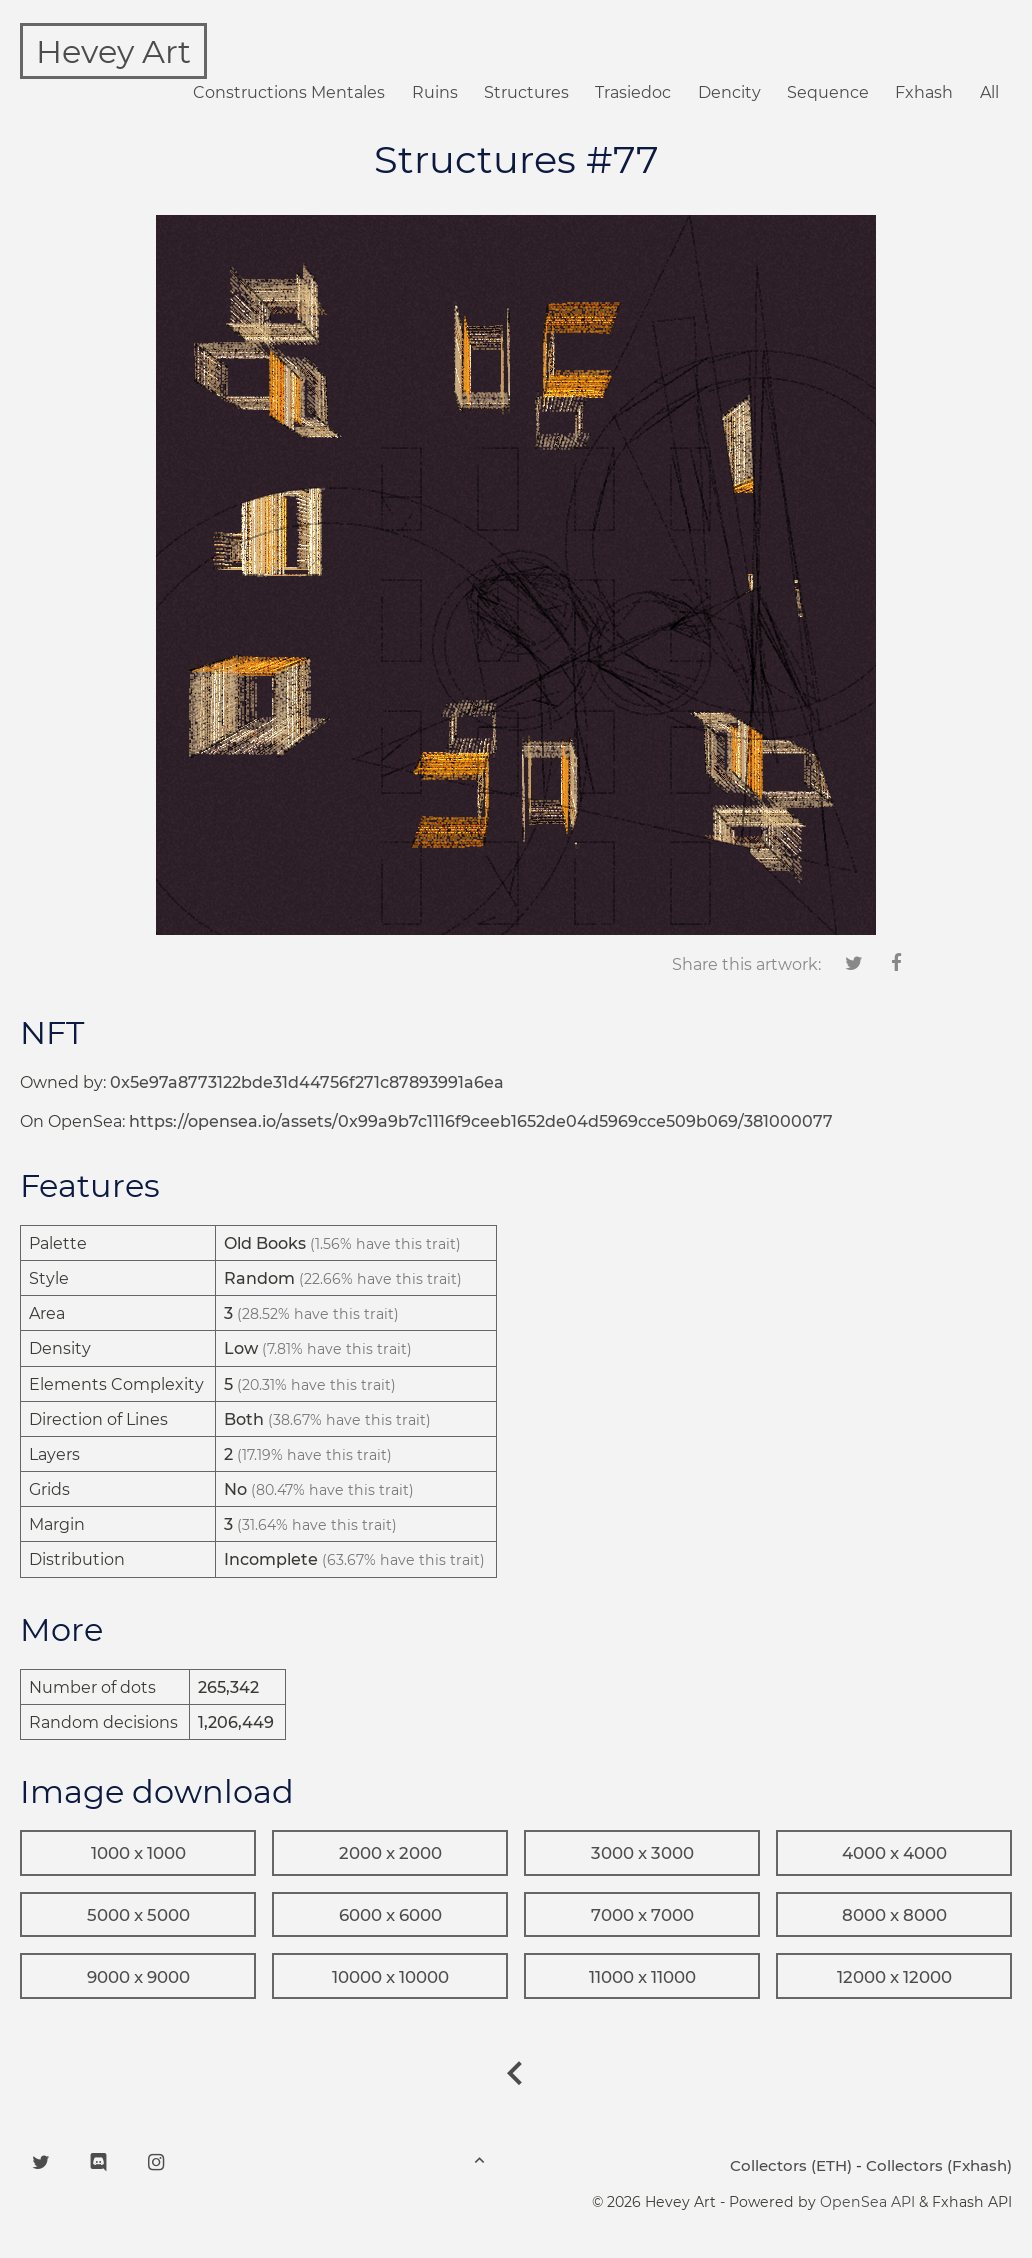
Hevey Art (113, 51)
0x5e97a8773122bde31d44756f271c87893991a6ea (307, 1082)
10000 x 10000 (390, 1977)
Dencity (729, 92)
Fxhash (924, 92)
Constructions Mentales (289, 92)
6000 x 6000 (390, 1915)
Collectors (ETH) (791, 2165)
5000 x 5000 (138, 1915)
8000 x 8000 (894, 1915)
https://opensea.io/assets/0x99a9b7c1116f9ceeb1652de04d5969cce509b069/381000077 (481, 1121)
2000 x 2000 (390, 1853)
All (989, 92)
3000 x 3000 (642, 1853)
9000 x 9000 (138, 1977)
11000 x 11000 (642, 1977)
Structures (526, 92)
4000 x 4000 (894, 1853)
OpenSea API (867, 2202)
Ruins (435, 92)
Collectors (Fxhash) (939, 2165)
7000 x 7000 (642, 1915)
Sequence (828, 92)
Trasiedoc (633, 92)
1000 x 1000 (138, 1853)
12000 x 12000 (894, 1977)
